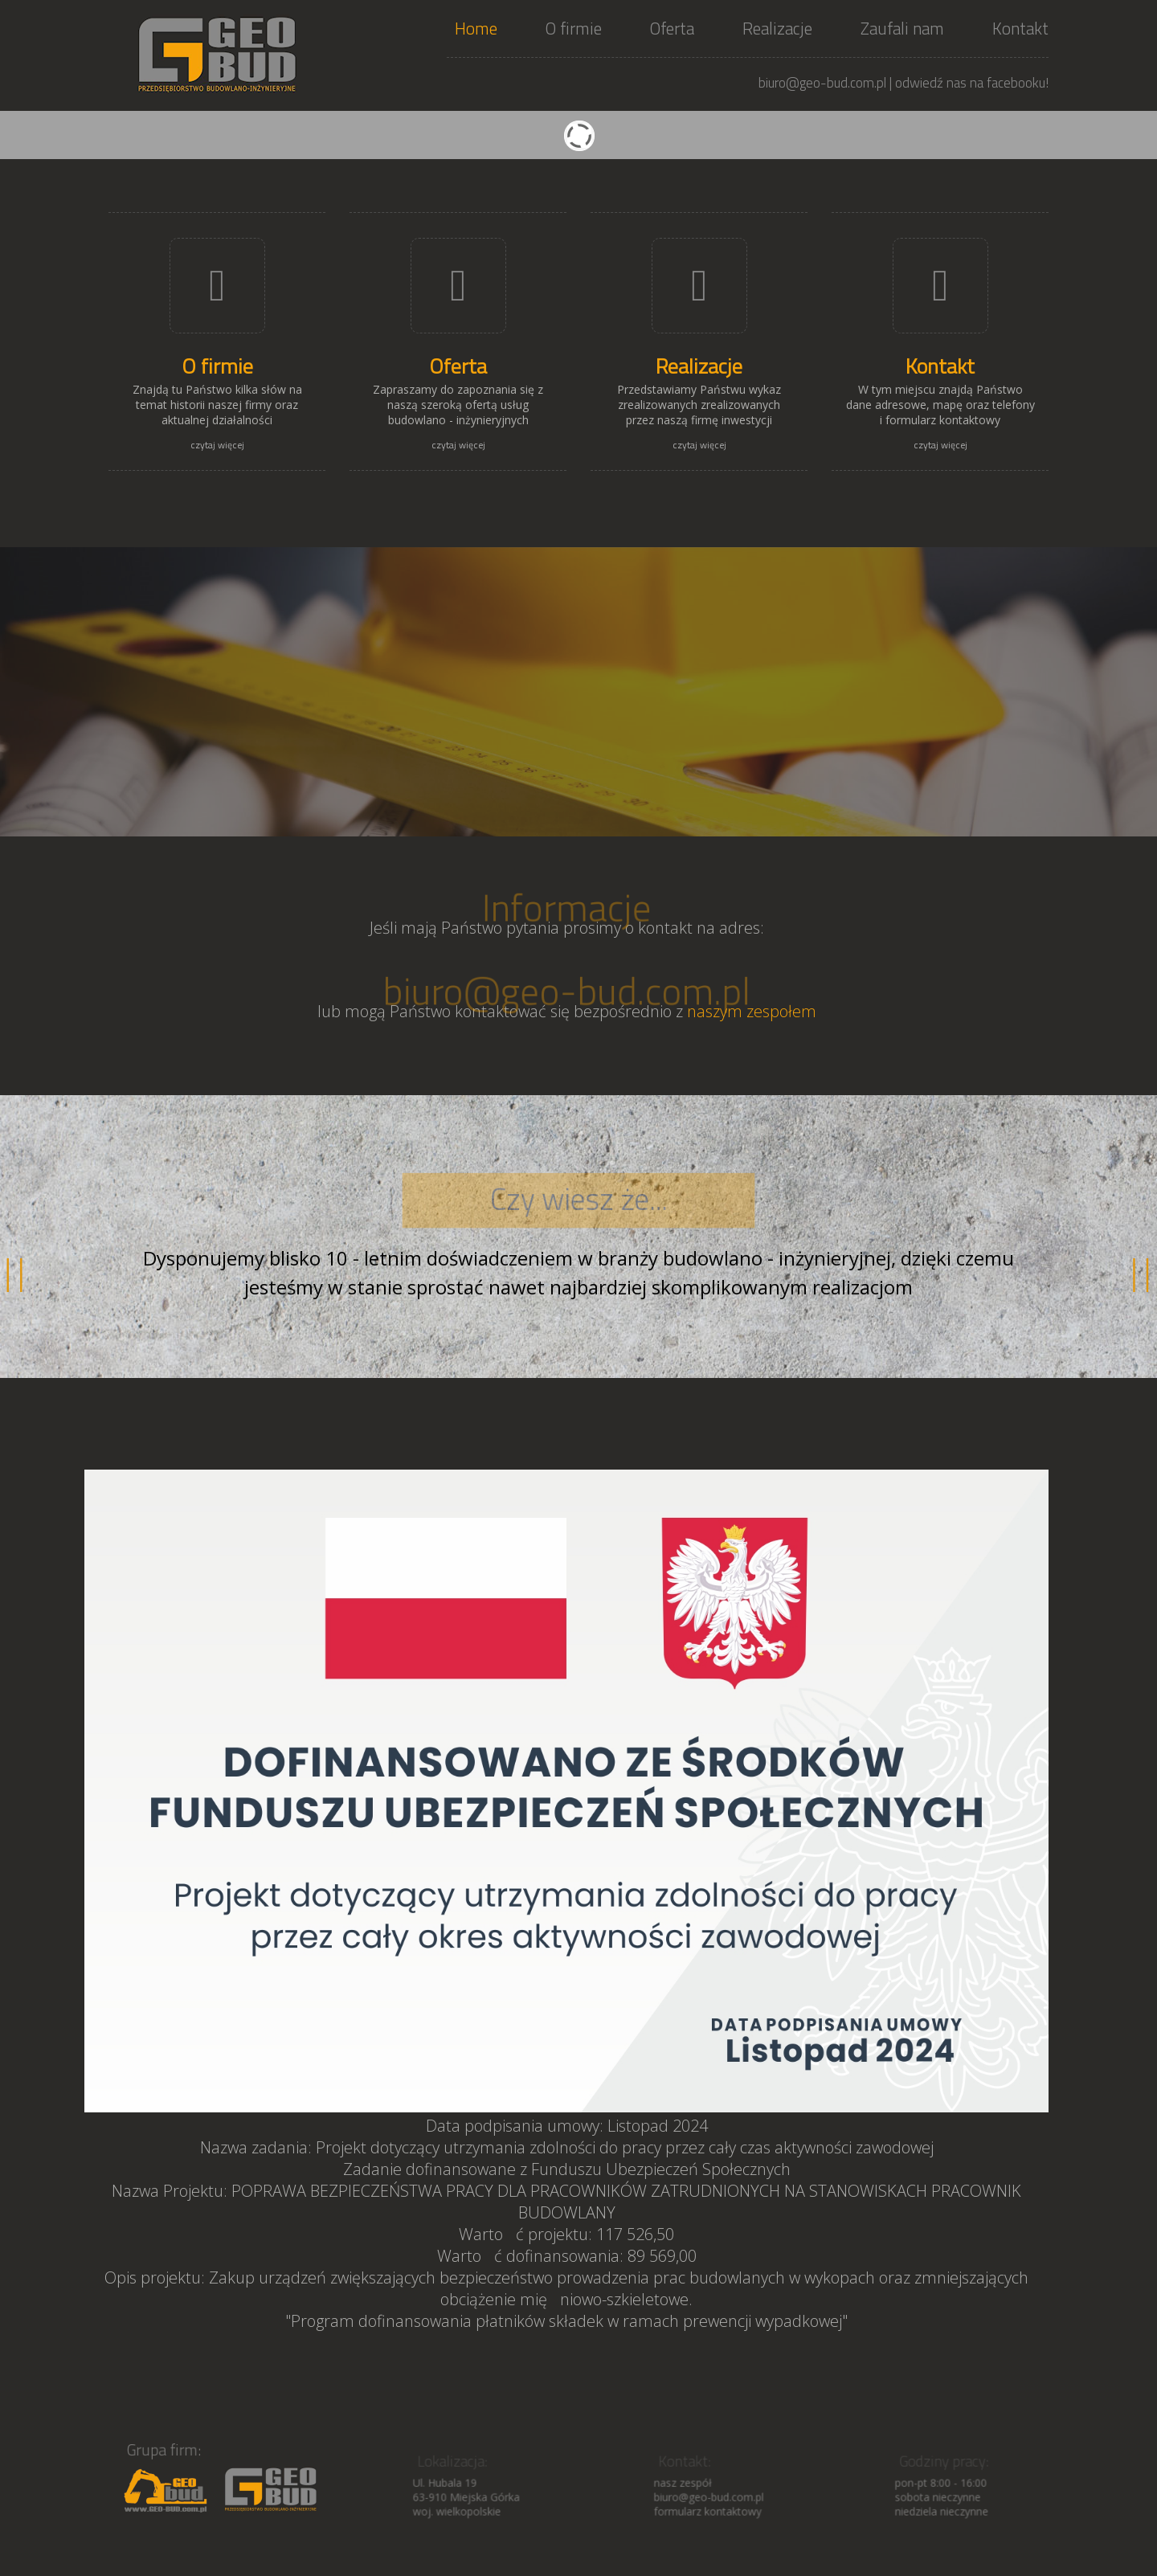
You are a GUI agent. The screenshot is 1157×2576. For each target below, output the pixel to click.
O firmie (574, 28)
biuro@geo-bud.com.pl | (825, 82)
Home (476, 28)
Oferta (672, 28)
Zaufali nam (902, 28)
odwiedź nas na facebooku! (972, 82)
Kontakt (1020, 28)
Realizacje (777, 28)
